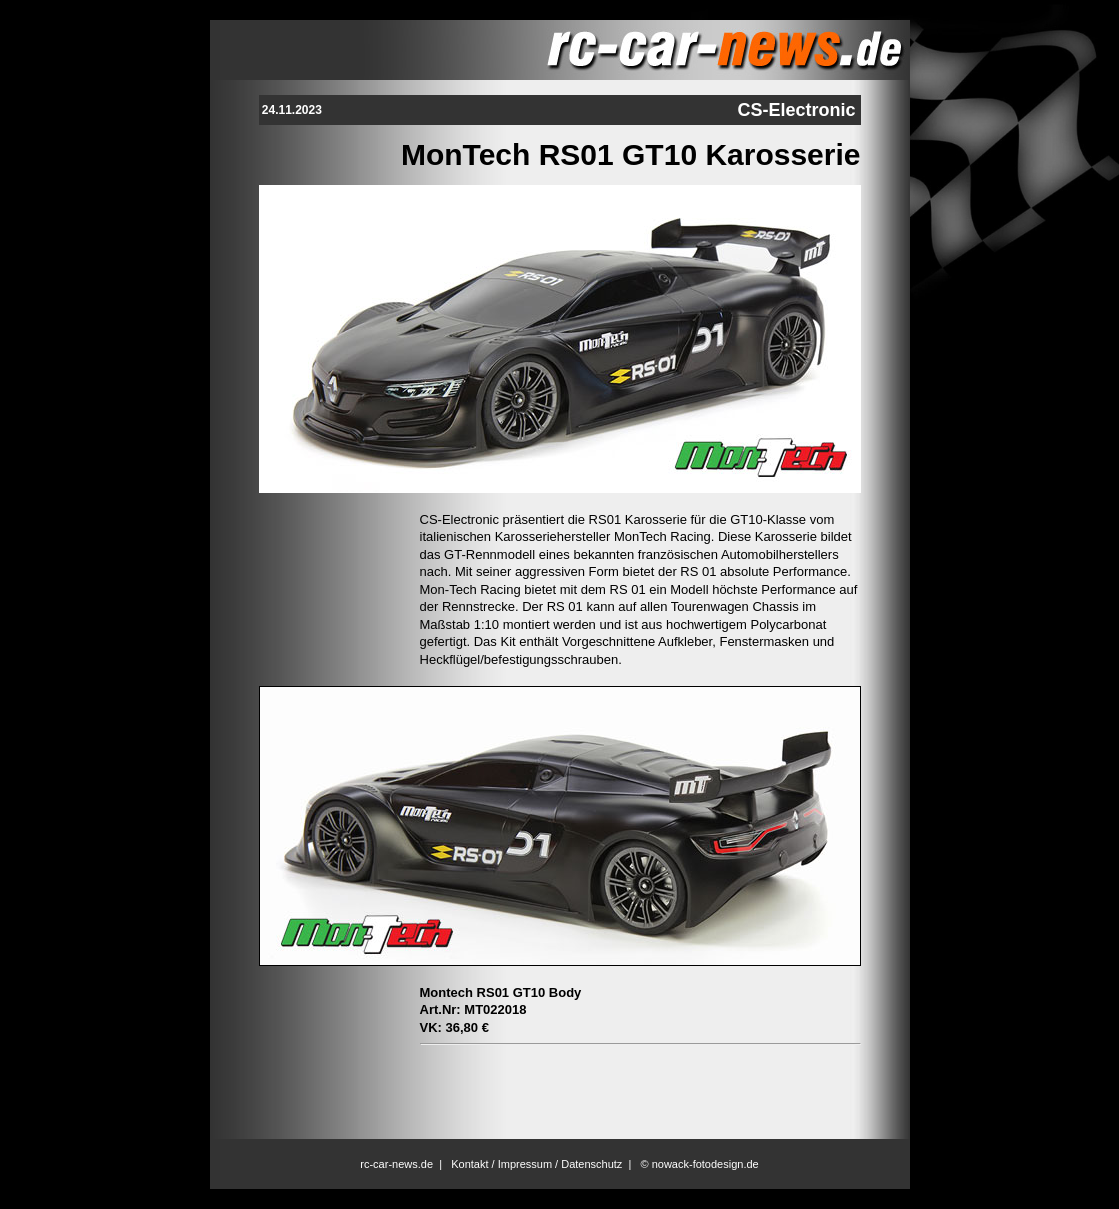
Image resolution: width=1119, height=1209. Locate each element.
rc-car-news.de (396, 1164)
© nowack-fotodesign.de (700, 1164)
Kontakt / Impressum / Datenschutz (536, 1164)
